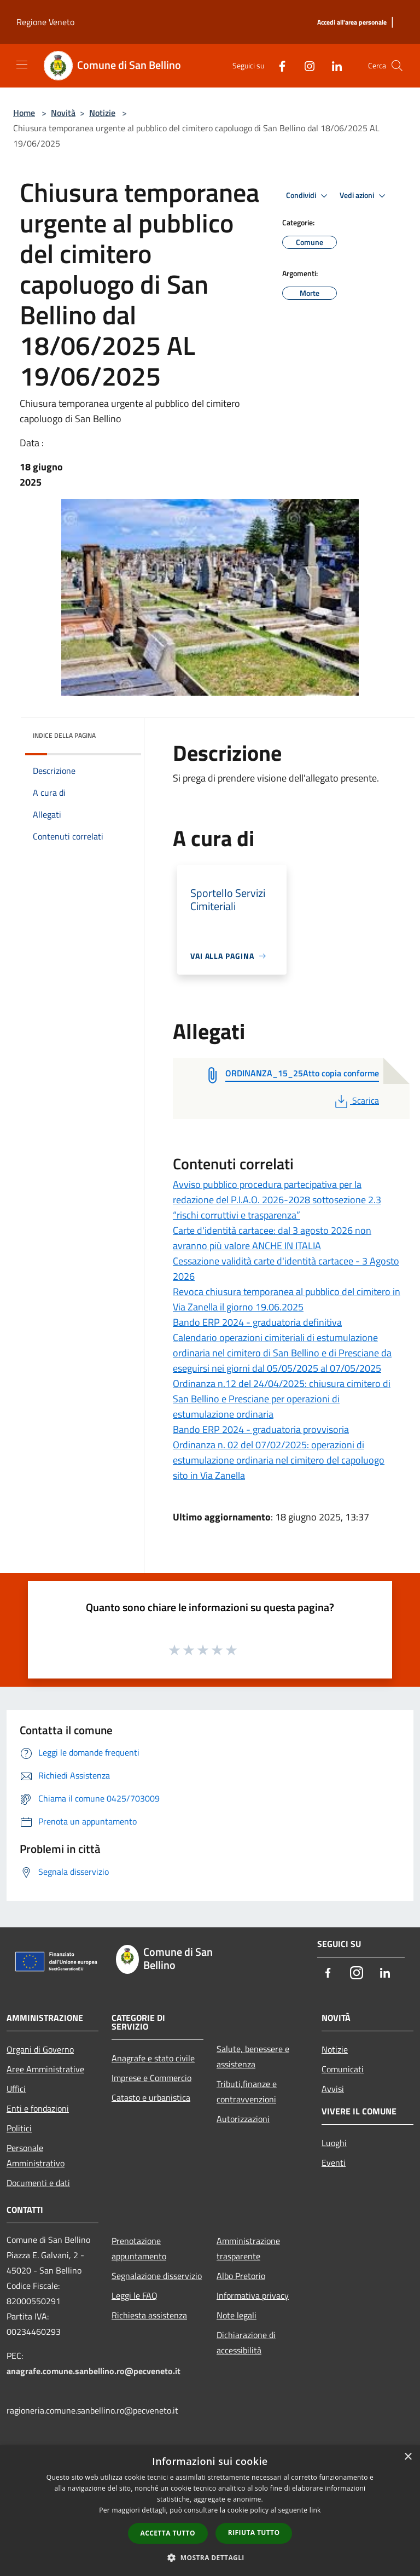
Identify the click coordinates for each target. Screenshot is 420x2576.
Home (24, 112)
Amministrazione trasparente (248, 2248)
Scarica (355, 1100)
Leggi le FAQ (135, 2295)
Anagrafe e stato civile (153, 2058)
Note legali (236, 2315)
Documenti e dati (38, 2182)
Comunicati (343, 2069)
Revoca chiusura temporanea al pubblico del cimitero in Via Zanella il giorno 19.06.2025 (286, 1299)
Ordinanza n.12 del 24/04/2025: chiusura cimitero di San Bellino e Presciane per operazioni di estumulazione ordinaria (281, 1398)
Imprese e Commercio (151, 2077)
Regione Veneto (45, 21)
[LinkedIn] (332, 65)
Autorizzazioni (243, 2118)
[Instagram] (305, 65)
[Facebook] (278, 65)
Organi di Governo (40, 2049)
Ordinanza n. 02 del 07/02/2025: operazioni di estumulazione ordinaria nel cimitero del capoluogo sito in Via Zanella (278, 1460)
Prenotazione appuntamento (139, 2248)
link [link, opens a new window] (315, 2510)
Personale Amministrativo (36, 2155)
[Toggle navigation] (21, 64)
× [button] (408, 2457)
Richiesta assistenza (149, 2315)
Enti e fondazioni (38, 2108)
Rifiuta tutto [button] (254, 2532)
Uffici (16, 2088)
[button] (210, 2557)
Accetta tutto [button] (168, 2533)
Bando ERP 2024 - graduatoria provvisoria (261, 1429)
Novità (63, 112)
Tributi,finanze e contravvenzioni (247, 2091)
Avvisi (333, 2088)
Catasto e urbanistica (151, 2097)
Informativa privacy (253, 2295)
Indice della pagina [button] (64, 735)
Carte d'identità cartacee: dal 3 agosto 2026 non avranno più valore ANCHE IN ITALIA (272, 1238)
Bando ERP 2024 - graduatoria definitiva (257, 1322)
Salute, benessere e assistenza (253, 2056)
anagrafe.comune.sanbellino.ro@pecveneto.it (93, 2370)
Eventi (334, 2162)
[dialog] (210, 2510)
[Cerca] (397, 65)
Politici (19, 2128)
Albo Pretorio (241, 2275)
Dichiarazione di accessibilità (246, 2342)
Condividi (308, 195)
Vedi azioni (364, 195)
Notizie (102, 112)
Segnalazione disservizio (157, 2275)
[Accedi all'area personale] (352, 23)
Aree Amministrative (45, 2069)
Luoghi (334, 2142)
